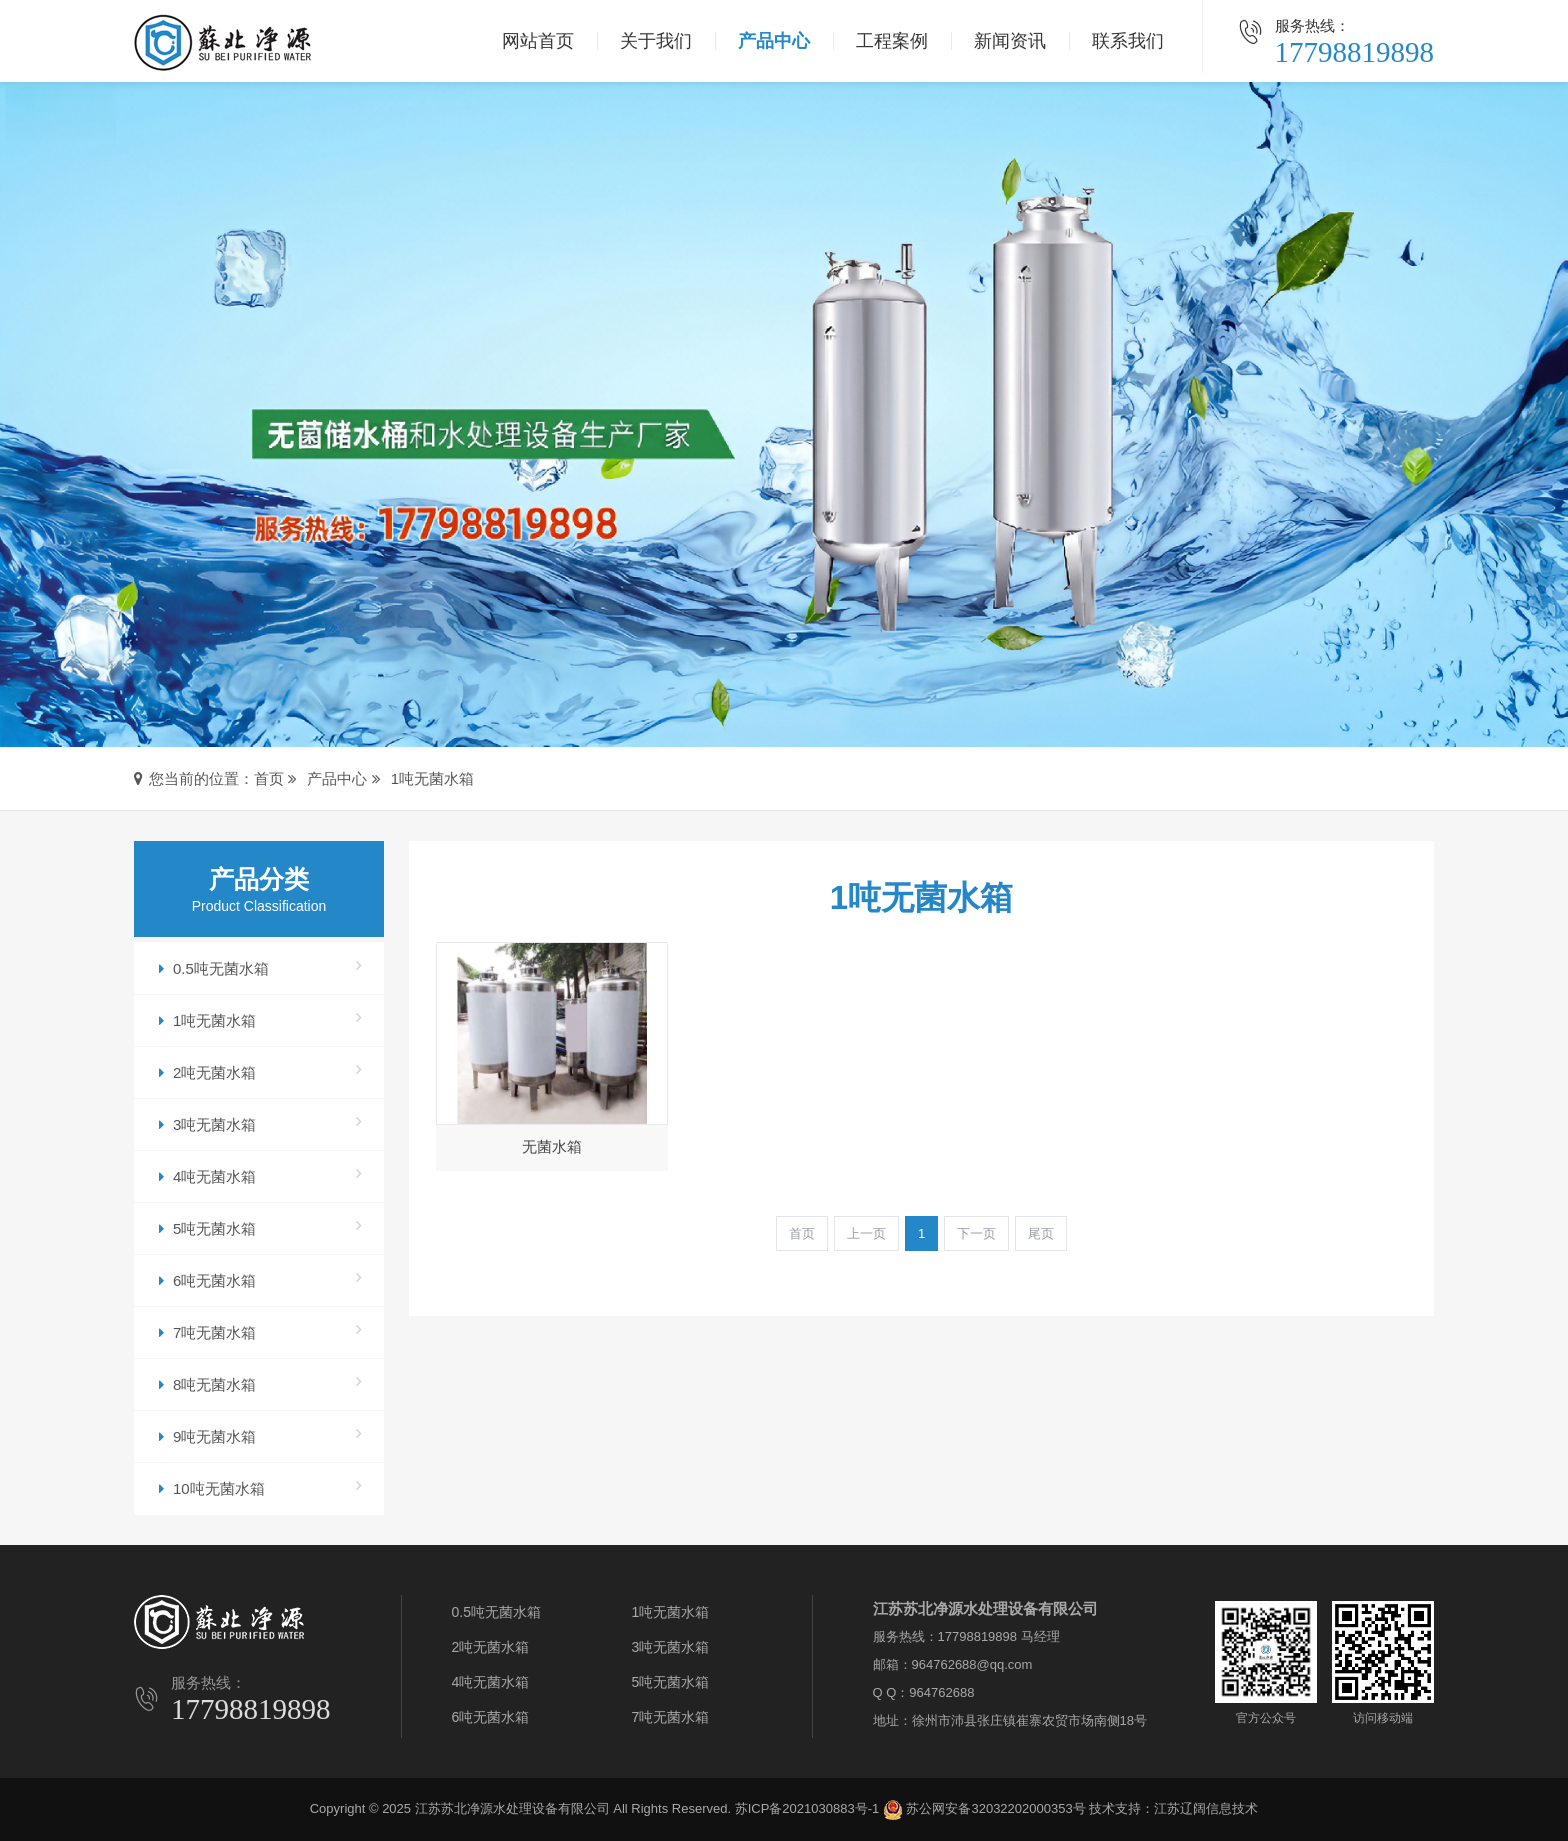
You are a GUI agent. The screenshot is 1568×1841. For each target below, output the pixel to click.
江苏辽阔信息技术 (1206, 1808)
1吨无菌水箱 (432, 778)
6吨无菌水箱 (260, 1279)
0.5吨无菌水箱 (260, 967)
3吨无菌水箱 (260, 1123)
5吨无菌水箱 (260, 1227)
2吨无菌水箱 (260, 1071)
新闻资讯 (1010, 41)
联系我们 (1128, 41)
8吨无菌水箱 (260, 1383)
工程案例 (892, 41)
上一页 (866, 1233)
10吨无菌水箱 (260, 1487)
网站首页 (538, 41)
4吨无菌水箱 (260, 1175)
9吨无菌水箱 (260, 1435)
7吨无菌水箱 (260, 1331)
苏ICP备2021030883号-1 (807, 1808)
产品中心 (774, 41)
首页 (269, 778)
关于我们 (656, 41)
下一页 (976, 1233)
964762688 (941, 1692)
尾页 (1041, 1233)
